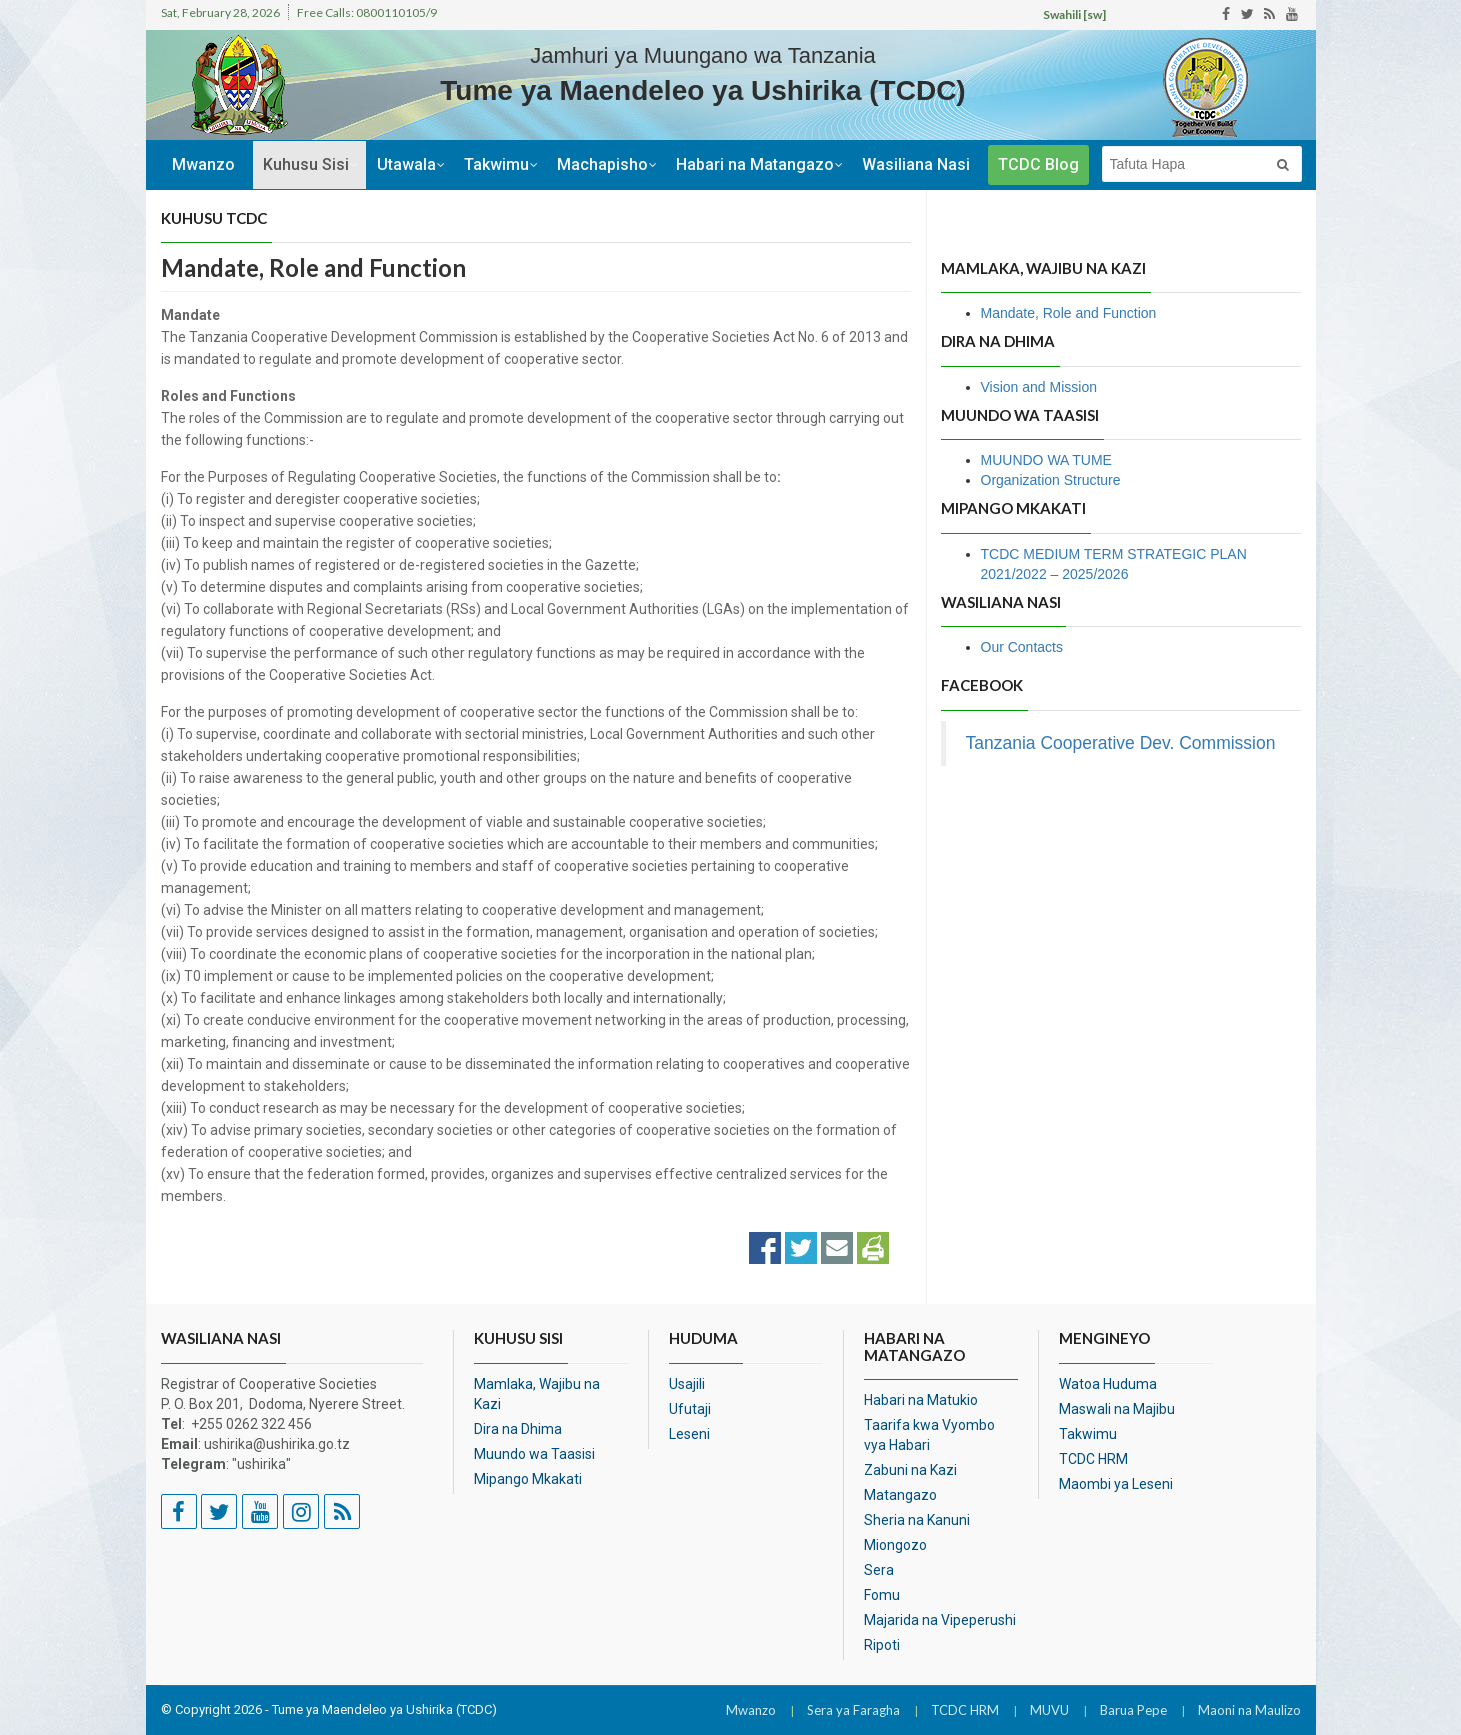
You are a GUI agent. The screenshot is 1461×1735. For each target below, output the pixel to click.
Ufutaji (690, 1409)
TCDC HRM (1093, 1459)
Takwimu (496, 164)
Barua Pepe (1133, 1710)
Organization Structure (1051, 480)
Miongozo (895, 1545)
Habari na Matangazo (755, 164)
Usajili (687, 1384)
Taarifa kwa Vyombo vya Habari (929, 1435)
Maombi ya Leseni (1116, 1484)
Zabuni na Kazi (910, 1470)
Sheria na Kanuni (917, 1520)
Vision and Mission (1039, 387)
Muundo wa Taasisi (534, 1454)
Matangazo (900, 1495)
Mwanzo (203, 164)
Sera (879, 1570)
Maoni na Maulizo (1249, 1710)
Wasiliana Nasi (916, 164)
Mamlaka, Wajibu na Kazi (537, 1394)
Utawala (406, 164)
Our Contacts (1022, 647)
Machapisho (602, 164)
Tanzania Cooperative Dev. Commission (1121, 743)
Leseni (689, 1434)
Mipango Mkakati (528, 1479)
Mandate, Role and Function (1069, 313)
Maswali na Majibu (1117, 1409)
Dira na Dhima (518, 1429)
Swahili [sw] (1074, 14)
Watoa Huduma (1108, 1384)
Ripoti (882, 1645)
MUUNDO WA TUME (1046, 460)
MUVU (1049, 1710)
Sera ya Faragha (853, 1710)
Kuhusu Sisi (306, 164)
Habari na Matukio (921, 1400)
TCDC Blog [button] (1038, 164)
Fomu (882, 1595)
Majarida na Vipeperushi (940, 1620)
